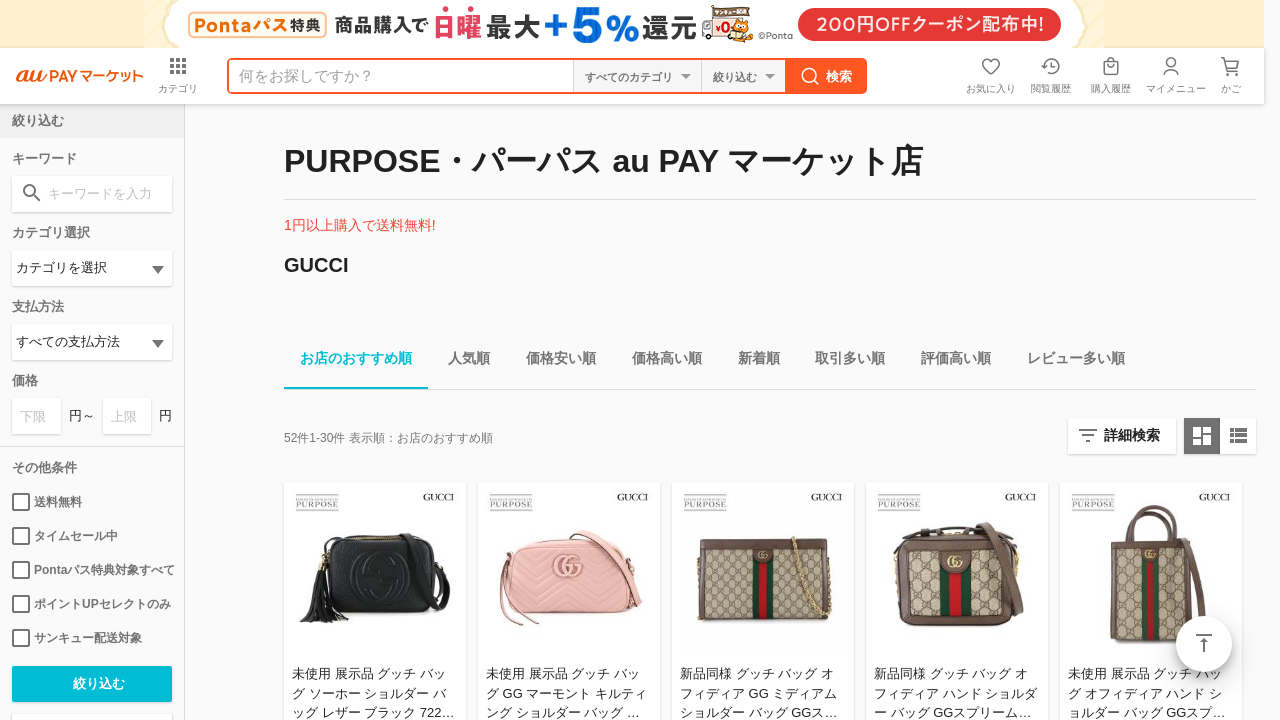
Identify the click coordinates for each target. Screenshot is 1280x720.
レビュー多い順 (1068, 361)
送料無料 (47, 502)
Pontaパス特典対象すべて (92, 570)
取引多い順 (842, 361)
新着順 (751, 361)
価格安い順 (553, 361)
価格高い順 (659, 361)
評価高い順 (948, 361)
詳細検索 (1132, 435)
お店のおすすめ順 (348, 361)
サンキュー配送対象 (77, 638)
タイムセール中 (65, 536)
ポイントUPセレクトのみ (91, 604)
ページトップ (1204, 644)
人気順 (461, 361)
